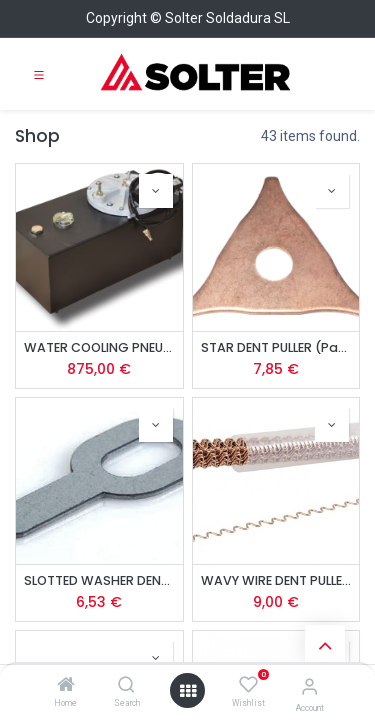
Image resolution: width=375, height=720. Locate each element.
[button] (156, 191)
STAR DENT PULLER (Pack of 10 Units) (276, 347)
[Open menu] (188, 691)
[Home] (66, 686)
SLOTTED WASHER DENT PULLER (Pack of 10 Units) (99, 580)
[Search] (126, 686)
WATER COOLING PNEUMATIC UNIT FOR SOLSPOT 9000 (99, 347)
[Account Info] (309, 686)
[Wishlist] (248, 685)
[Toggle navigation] (39, 74)
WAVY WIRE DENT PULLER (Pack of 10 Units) (276, 580)
